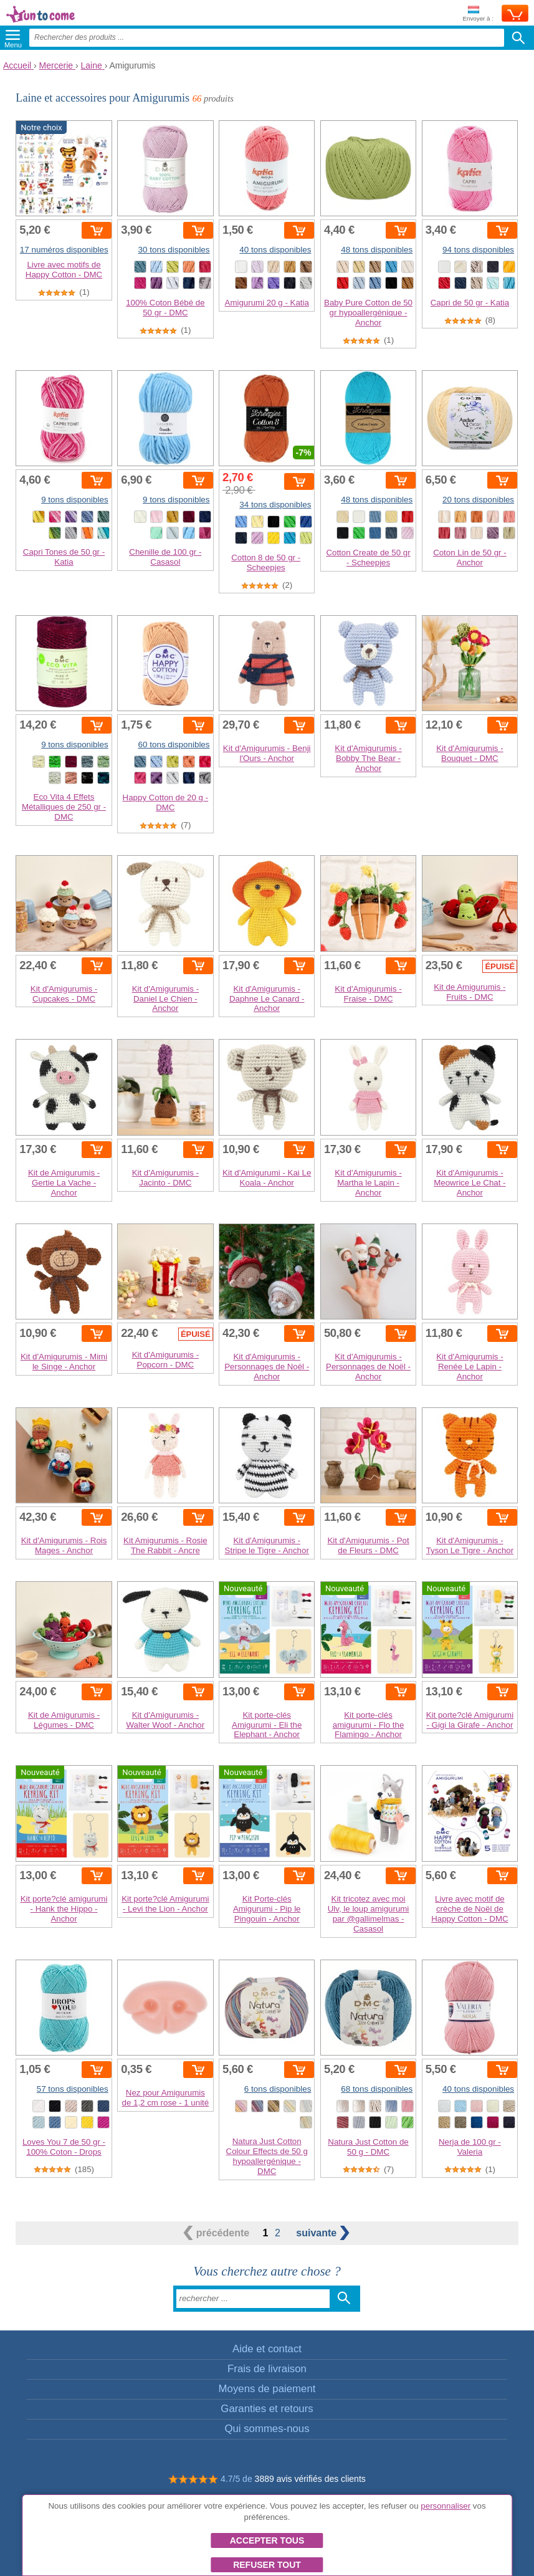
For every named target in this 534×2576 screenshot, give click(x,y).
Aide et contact (267, 2349)
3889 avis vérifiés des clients (310, 2479)
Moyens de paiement (267, 2389)
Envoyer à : (477, 14)
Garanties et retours (267, 2409)
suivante (322, 2232)
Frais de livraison (267, 2369)
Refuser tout (267, 2565)
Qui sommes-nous (266, 2429)
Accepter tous (267, 2540)
